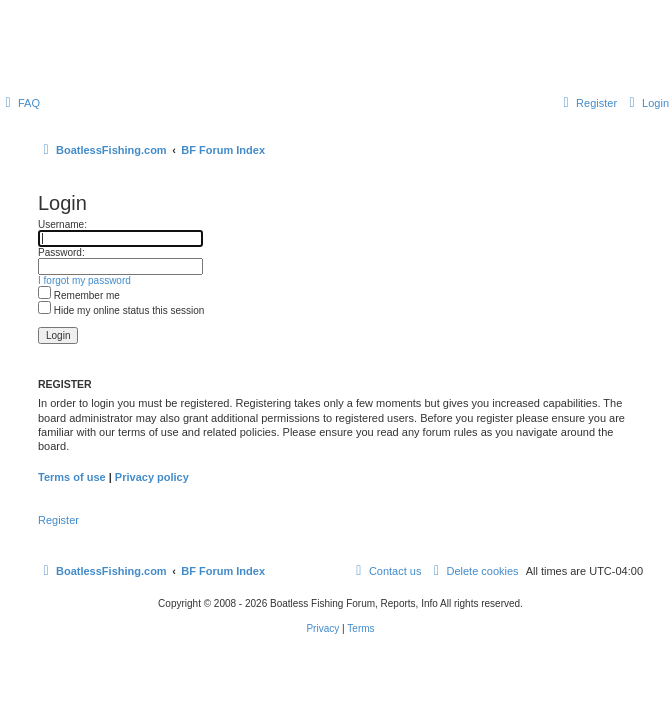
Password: (61, 252)
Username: (62, 224)
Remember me (79, 295)
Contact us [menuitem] (386, 571)
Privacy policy (152, 477)
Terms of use (72, 477)
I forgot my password (84, 280)
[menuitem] (20, 103)
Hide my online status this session (121, 310)
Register (58, 520)
